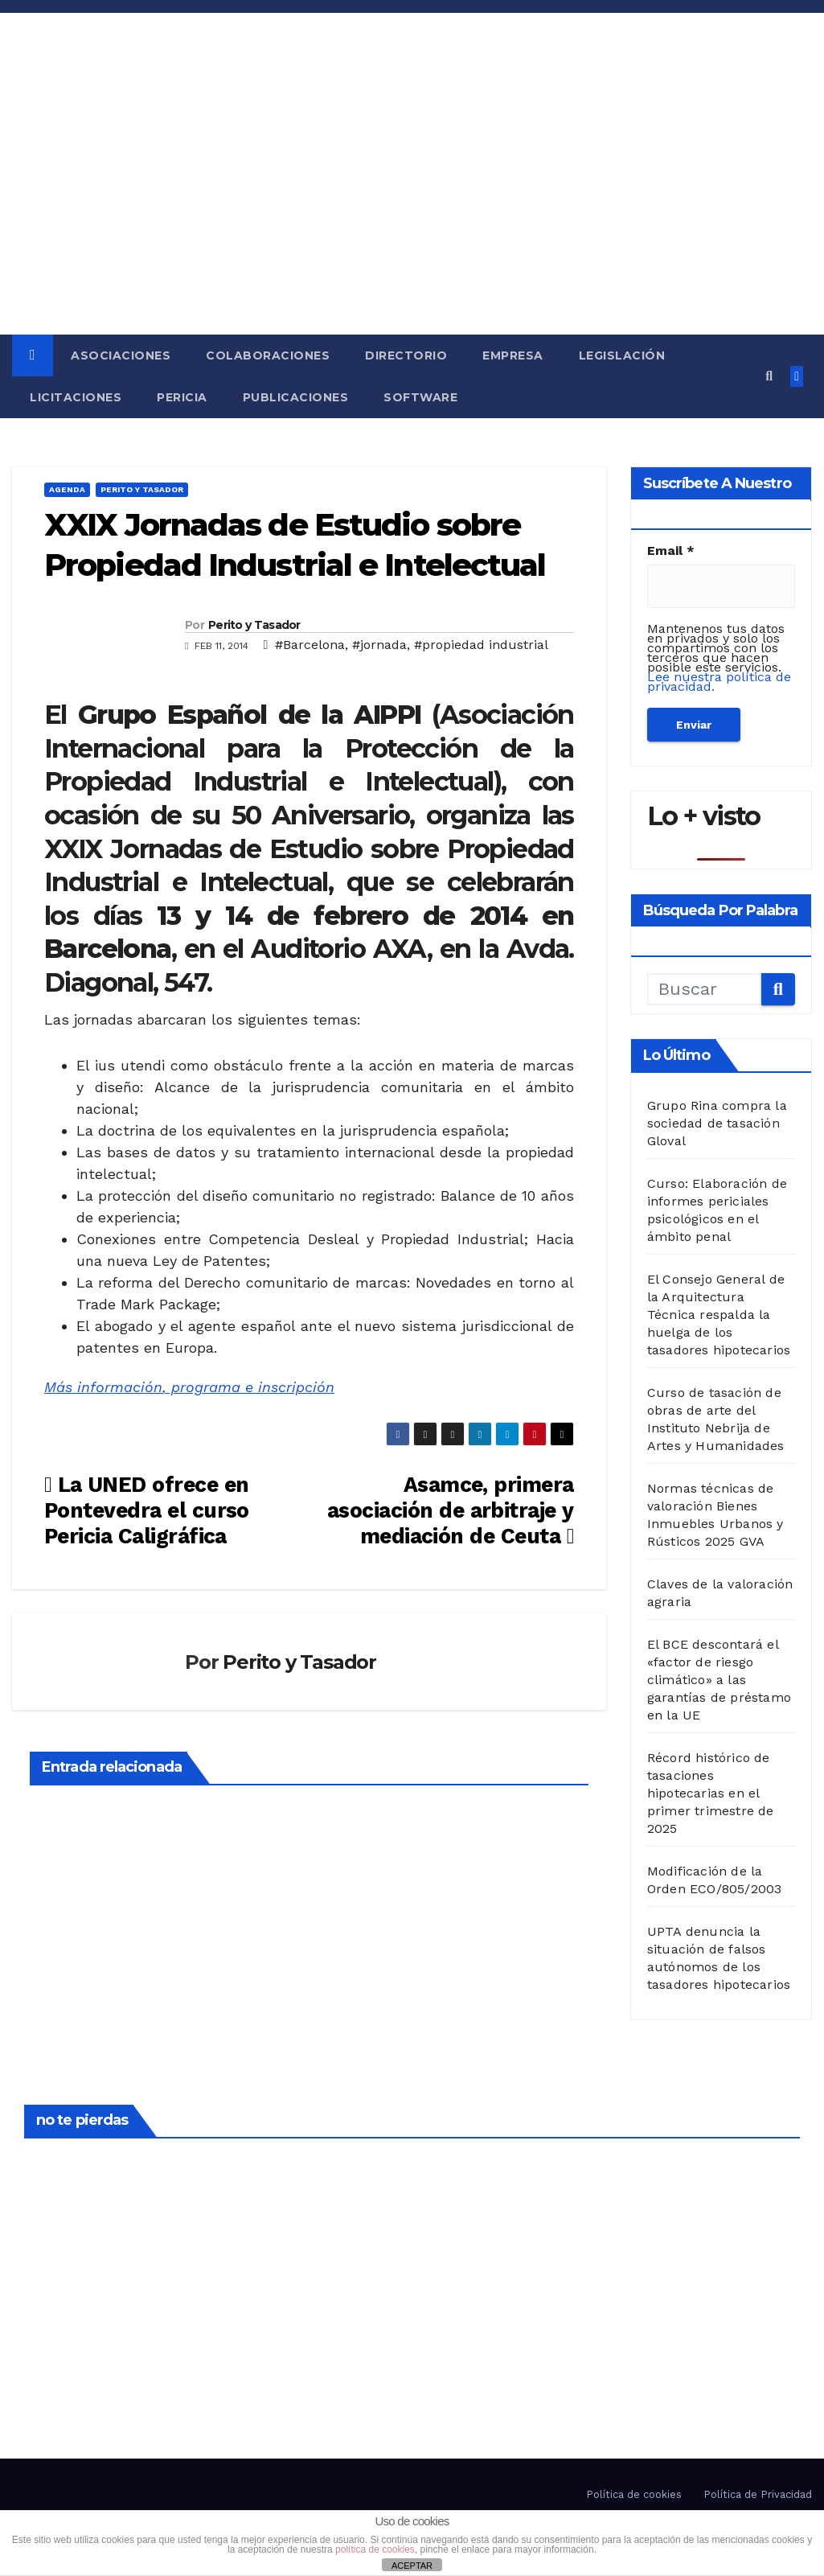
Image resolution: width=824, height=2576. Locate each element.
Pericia (182, 397)
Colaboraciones (268, 355)
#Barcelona (310, 644)
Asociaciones (120, 355)
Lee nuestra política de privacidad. (719, 681)
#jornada (379, 644)
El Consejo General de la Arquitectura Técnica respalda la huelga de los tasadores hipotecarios (718, 1315)
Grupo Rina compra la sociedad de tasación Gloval (717, 1123)
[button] (769, 376)
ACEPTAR (412, 2565)
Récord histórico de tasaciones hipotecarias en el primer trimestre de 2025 (710, 1793)
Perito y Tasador (141, 489)
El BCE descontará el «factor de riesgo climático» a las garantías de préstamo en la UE (719, 1680)
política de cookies (375, 2549)
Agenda (67, 489)
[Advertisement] (412, 214)
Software (420, 397)
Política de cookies (634, 2494)
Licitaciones (75, 397)
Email (671, 551)
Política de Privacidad (757, 2494)
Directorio (406, 355)
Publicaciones (296, 397)
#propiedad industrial (481, 644)
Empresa (512, 355)
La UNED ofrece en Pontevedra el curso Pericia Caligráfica (146, 1510)
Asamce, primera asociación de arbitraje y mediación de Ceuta (450, 1510)
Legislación (622, 355)
